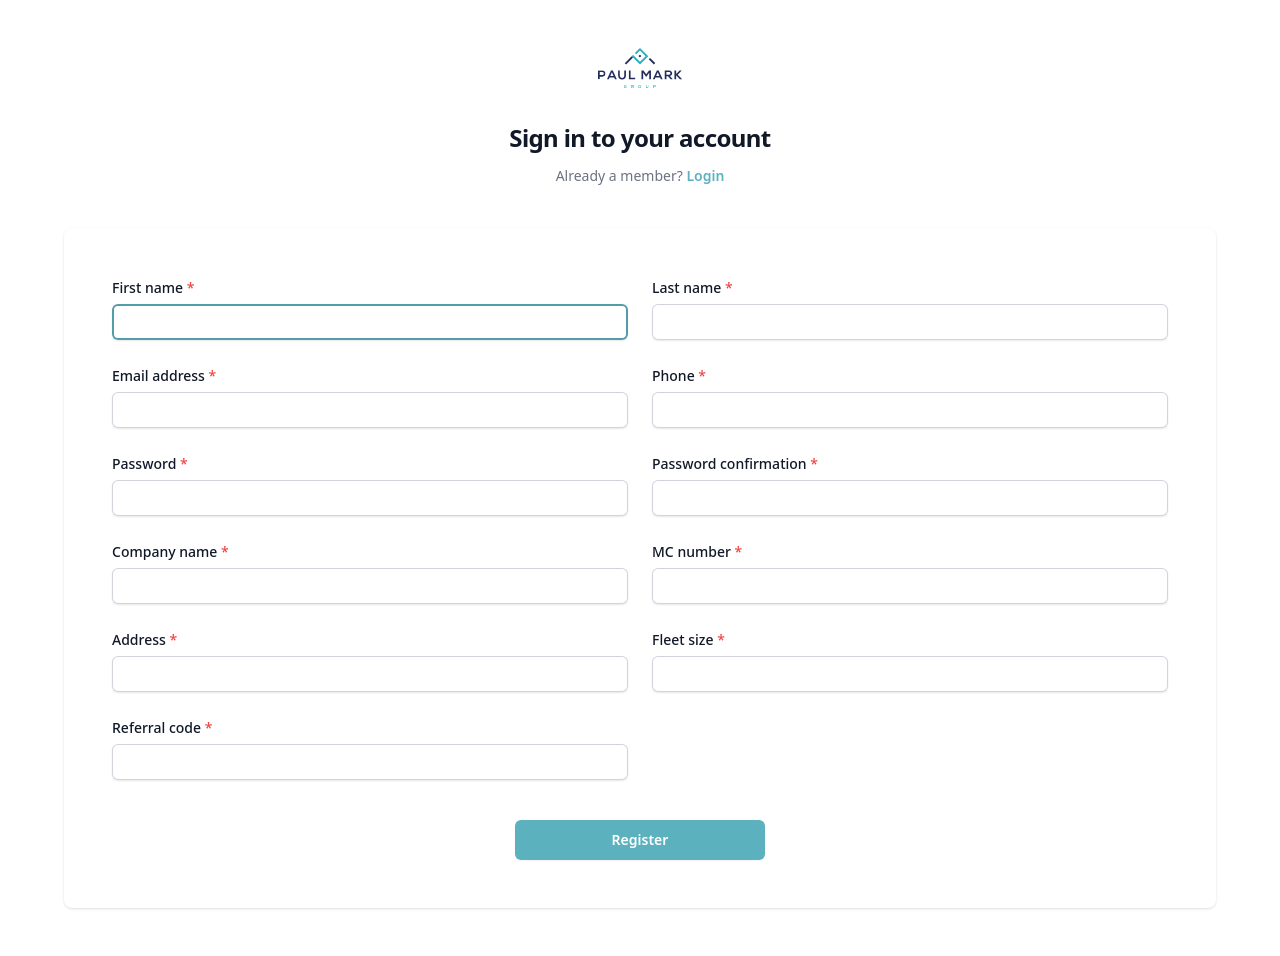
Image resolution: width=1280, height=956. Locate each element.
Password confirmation (735, 463)
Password (150, 463)
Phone (679, 375)
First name (153, 287)
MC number (697, 551)
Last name (692, 287)
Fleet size (688, 639)
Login (705, 175)
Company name (170, 551)
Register (640, 839)
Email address (164, 375)
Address (144, 639)
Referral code (162, 727)
